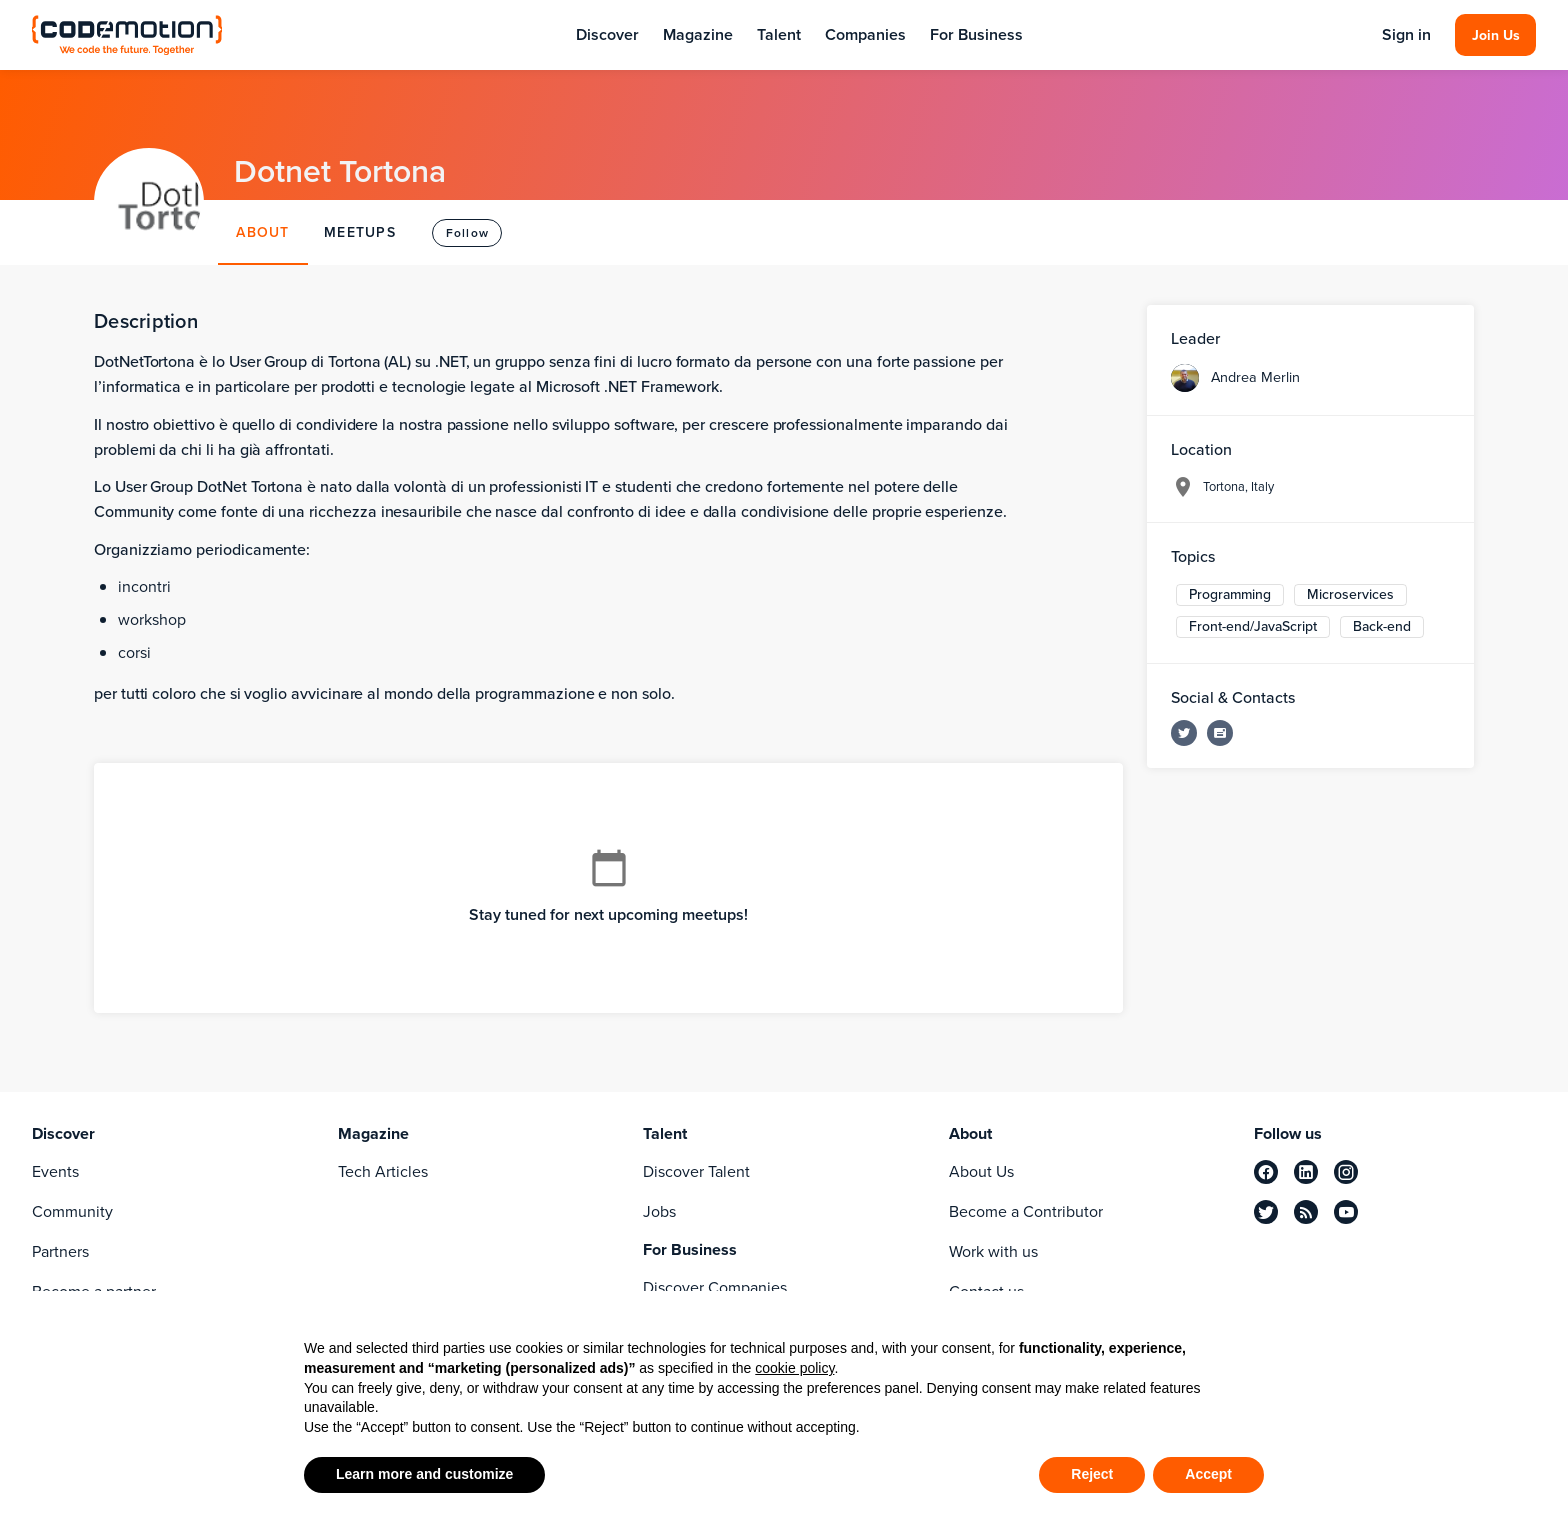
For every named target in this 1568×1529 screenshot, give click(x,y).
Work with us (993, 1251)
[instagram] (1346, 1172)
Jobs (659, 1211)
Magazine (698, 34)
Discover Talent (696, 1171)
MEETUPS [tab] (360, 232)
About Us (981, 1171)
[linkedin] (1306, 1172)
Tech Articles (383, 1171)
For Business (976, 34)
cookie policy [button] (794, 1368)
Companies (865, 34)
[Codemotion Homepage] (127, 34)
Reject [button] (1092, 1474)
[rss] (1306, 1212)
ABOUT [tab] (262, 232)
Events (55, 1171)
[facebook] (1266, 1172)
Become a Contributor (1026, 1211)
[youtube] (1346, 1212)
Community (72, 1211)
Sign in (1406, 35)
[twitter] (1266, 1212)
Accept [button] (1208, 1474)
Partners (60, 1251)
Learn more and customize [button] (424, 1474)
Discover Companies (715, 1287)
